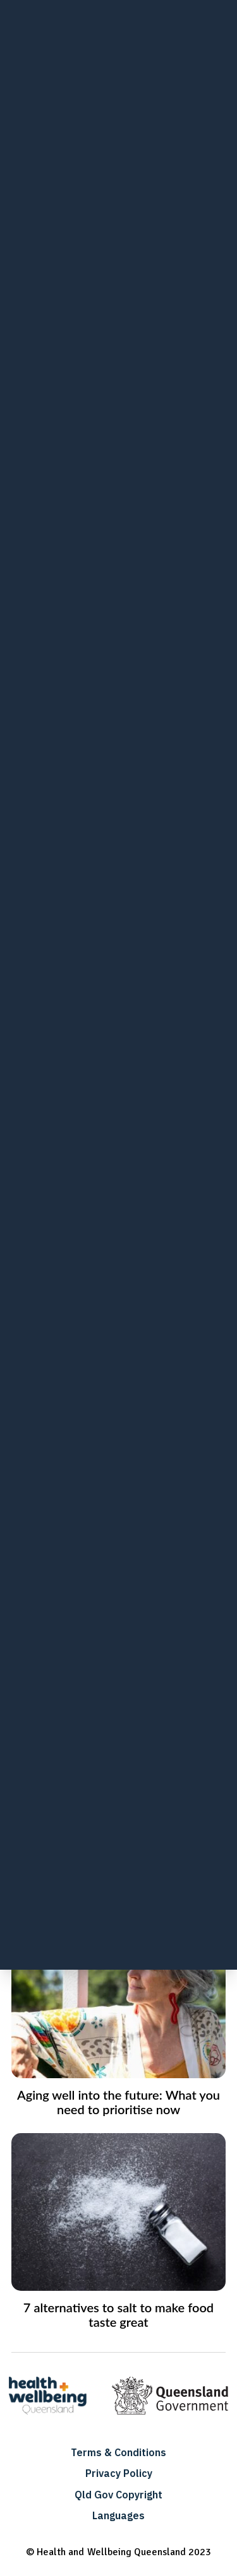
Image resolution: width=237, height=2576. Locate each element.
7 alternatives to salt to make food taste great (118, 2314)
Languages (118, 2515)
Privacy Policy (118, 2473)
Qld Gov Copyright (118, 2494)
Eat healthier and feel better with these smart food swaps (118, 1677)
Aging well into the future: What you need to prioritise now (118, 2102)
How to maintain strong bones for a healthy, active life (118, 1890)
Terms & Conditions (118, 2452)
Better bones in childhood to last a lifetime (118, 1465)
